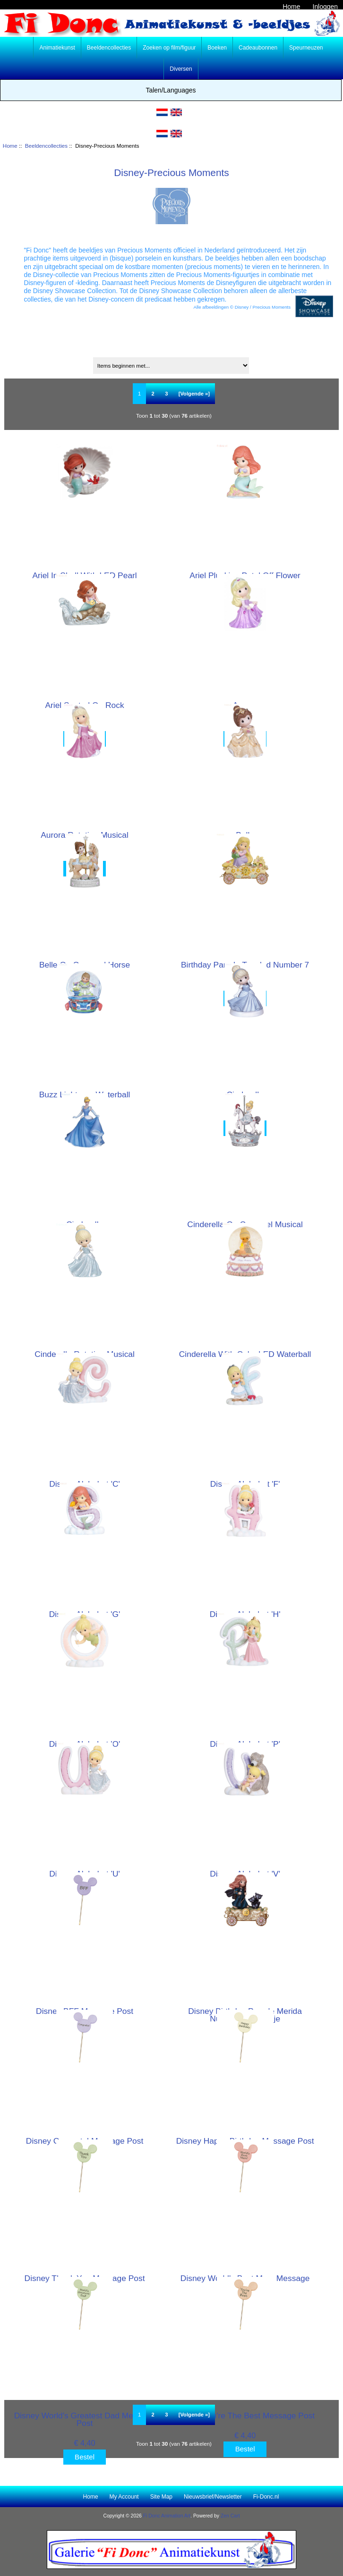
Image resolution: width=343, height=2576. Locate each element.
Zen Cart (230, 2515)
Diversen (181, 69)
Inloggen (325, 6)
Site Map (161, 2496)
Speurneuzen (306, 47)
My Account (124, 2496)
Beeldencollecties (46, 146)
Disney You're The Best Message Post (245, 2415)
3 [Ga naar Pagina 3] (166, 393)
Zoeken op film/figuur (169, 47)
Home (291, 6)
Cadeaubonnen (258, 47)
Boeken (217, 47)
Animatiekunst (57, 47)
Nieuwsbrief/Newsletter (213, 2496)
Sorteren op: (172, 352)
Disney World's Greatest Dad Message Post (84, 2419)
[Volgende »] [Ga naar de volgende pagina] (194, 393)
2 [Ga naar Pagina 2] (153, 393)
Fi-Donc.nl (266, 2496)
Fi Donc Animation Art (166, 2515)
